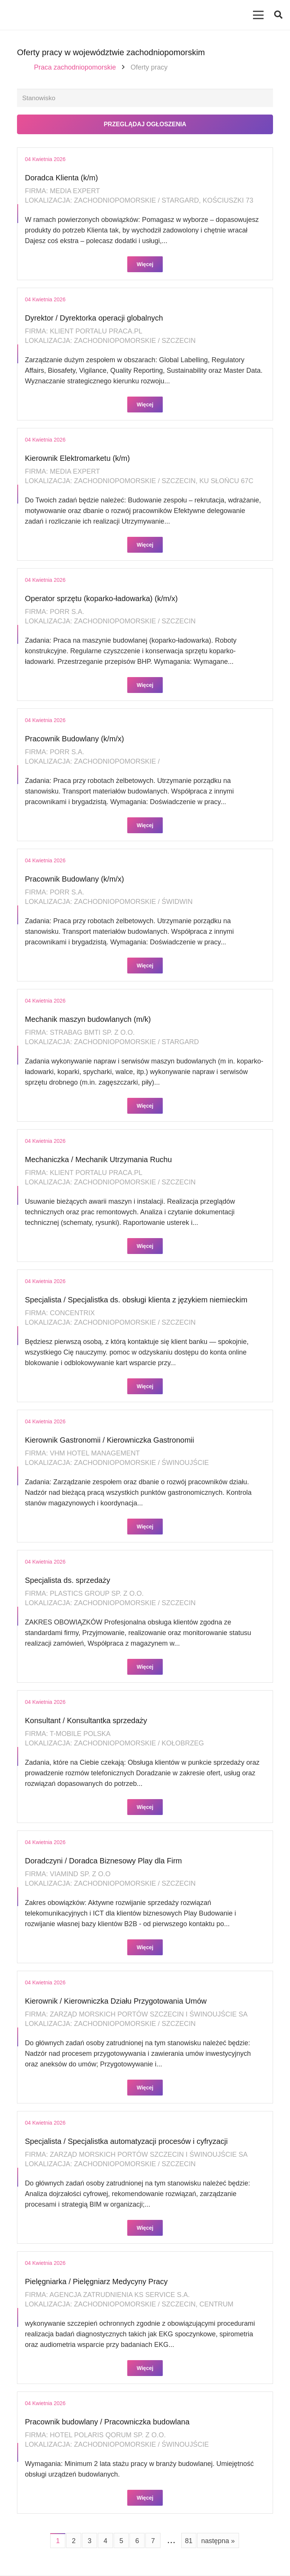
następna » (218, 2541)
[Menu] (258, 15)
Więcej (145, 265)
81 (189, 2541)
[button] (278, 15)
